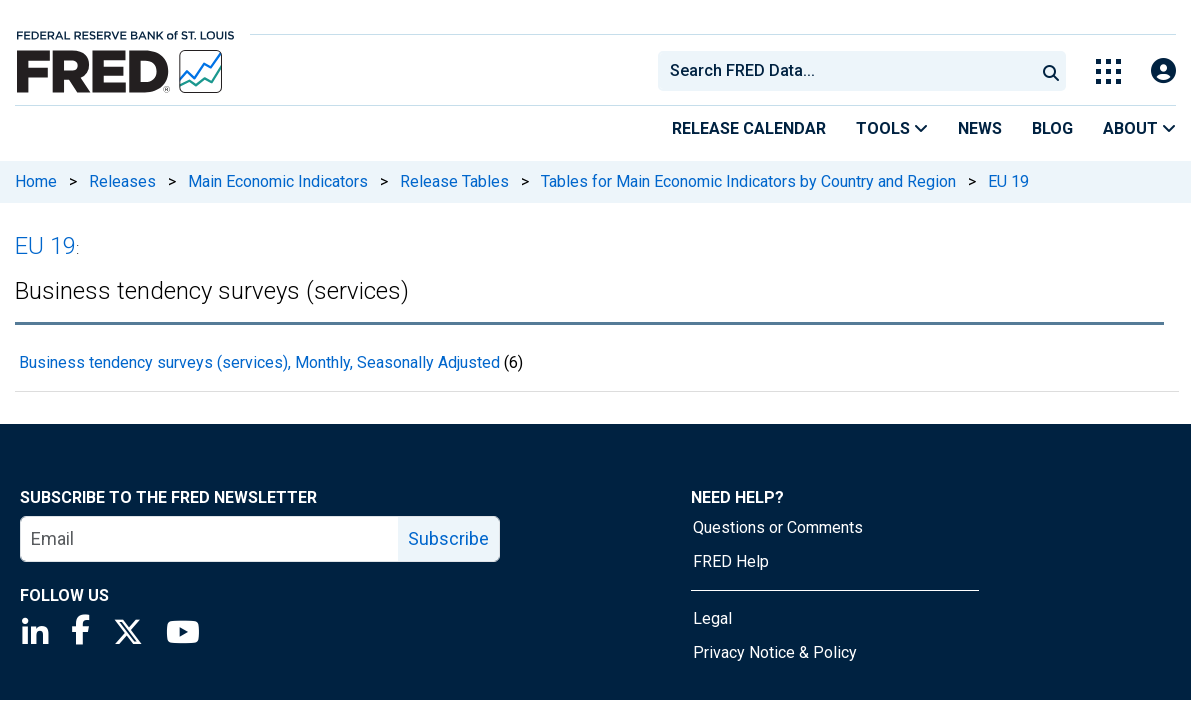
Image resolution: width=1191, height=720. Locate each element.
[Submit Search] (1051, 71)
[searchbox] (850, 71)
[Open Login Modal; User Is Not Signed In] (1163, 71)
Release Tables (454, 181)
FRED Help (731, 561)
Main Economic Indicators (278, 181)
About (1139, 128)
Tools (892, 128)
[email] (210, 539)
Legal (712, 618)
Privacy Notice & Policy (775, 652)
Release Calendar (749, 128)
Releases (122, 181)
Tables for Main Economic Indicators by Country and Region (748, 181)
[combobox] (845, 71)
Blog (1052, 128)
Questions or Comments (778, 527)
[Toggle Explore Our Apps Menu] (1108, 71)
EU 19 (1008, 181)
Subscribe (448, 538)
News (980, 128)
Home (36, 181)
